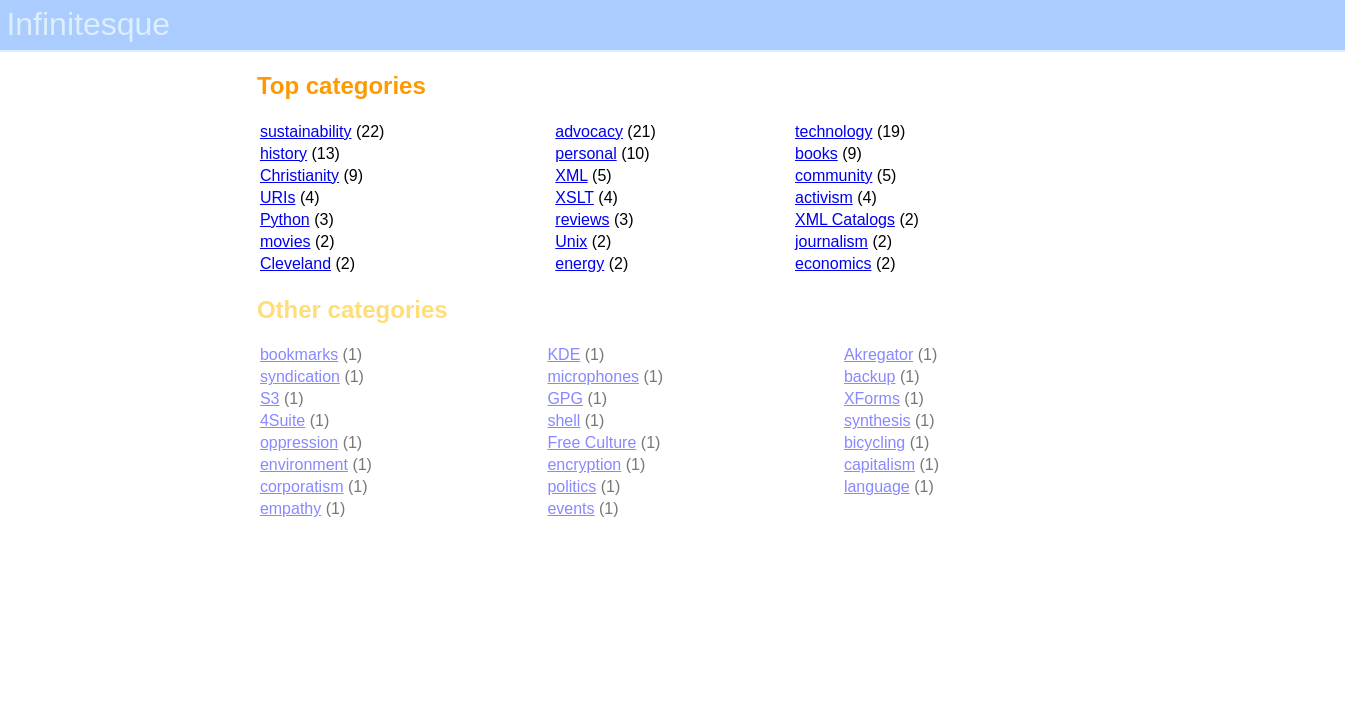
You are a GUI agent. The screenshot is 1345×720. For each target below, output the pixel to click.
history (283, 153)
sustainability (306, 131)
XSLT (574, 197)
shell (563, 420)
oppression (299, 442)
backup (870, 376)
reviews (582, 219)
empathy (290, 508)
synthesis (877, 420)
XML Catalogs (845, 219)
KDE (563, 354)
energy (579, 263)
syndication (300, 376)
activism (824, 197)
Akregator (878, 354)
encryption (584, 464)
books (816, 153)
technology (833, 131)
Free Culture (591, 442)
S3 (270, 398)
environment (304, 464)
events (570, 508)
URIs (278, 197)
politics (571, 486)
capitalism (879, 464)
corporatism (302, 486)
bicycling (874, 442)
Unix (571, 241)
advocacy (589, 131)
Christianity (299, 175)
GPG (565, 398)
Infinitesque (88, 24)
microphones (593, 376)
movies (285, 241)
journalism (831, 241)
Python (285, 219)
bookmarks (299, 354)
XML (571, 175)
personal (585, 153)
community (833, 175)
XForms (872, 398)
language (877, 486)
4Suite (282, 420)
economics (833, 263)
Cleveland (295, 263)
